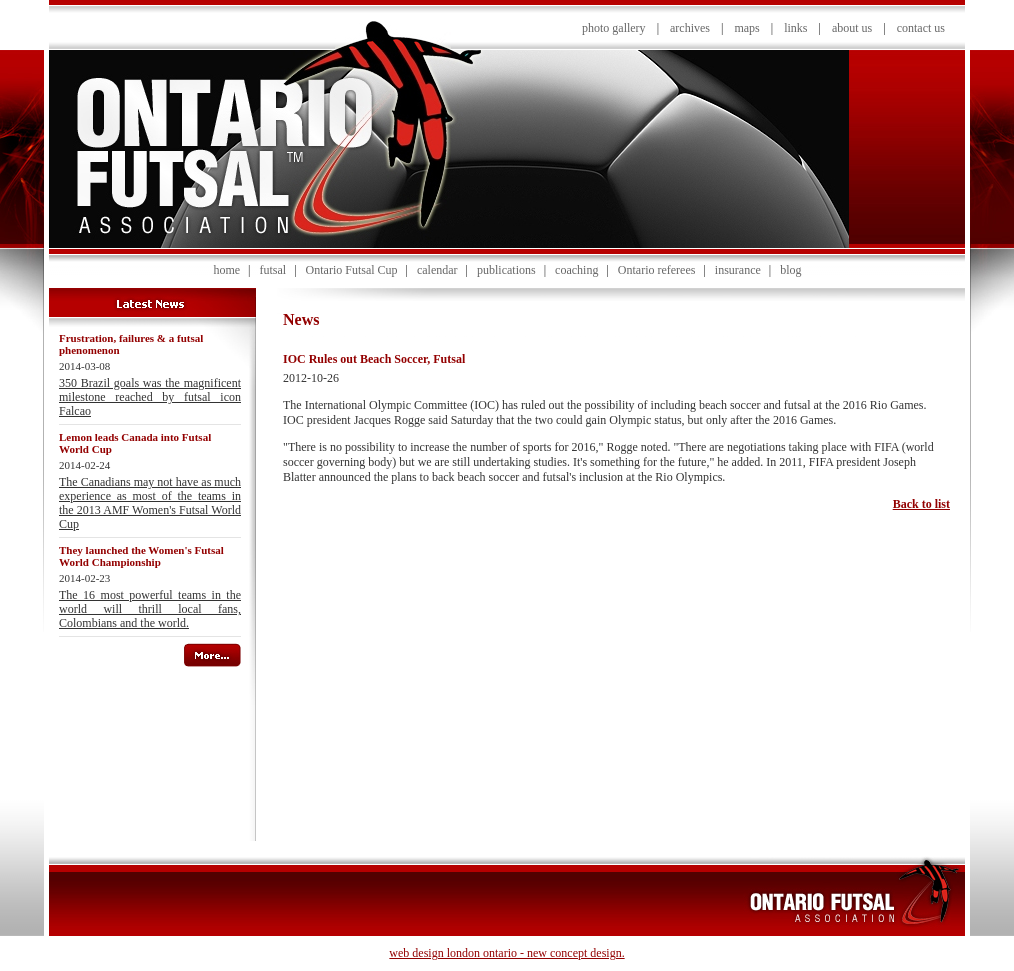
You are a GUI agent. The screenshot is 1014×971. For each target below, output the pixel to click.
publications (506, 270)
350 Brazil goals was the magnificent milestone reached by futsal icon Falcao (150, 397)
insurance (738, 270)
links (795, 28)
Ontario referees (657, 270)
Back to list (921, 504)
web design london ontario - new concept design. (506, 953)
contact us (921, 28)
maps (746, 28)
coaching (576, 270)
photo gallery (614, 28)
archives (690, 28)
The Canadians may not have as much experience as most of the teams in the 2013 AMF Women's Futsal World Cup (150, 503)
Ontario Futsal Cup (352, 270)
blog (790, 270)
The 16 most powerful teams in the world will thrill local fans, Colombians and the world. (150, 609)
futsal (272, 270)
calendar (437, 270)
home (226, 270)
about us (852, 28)
